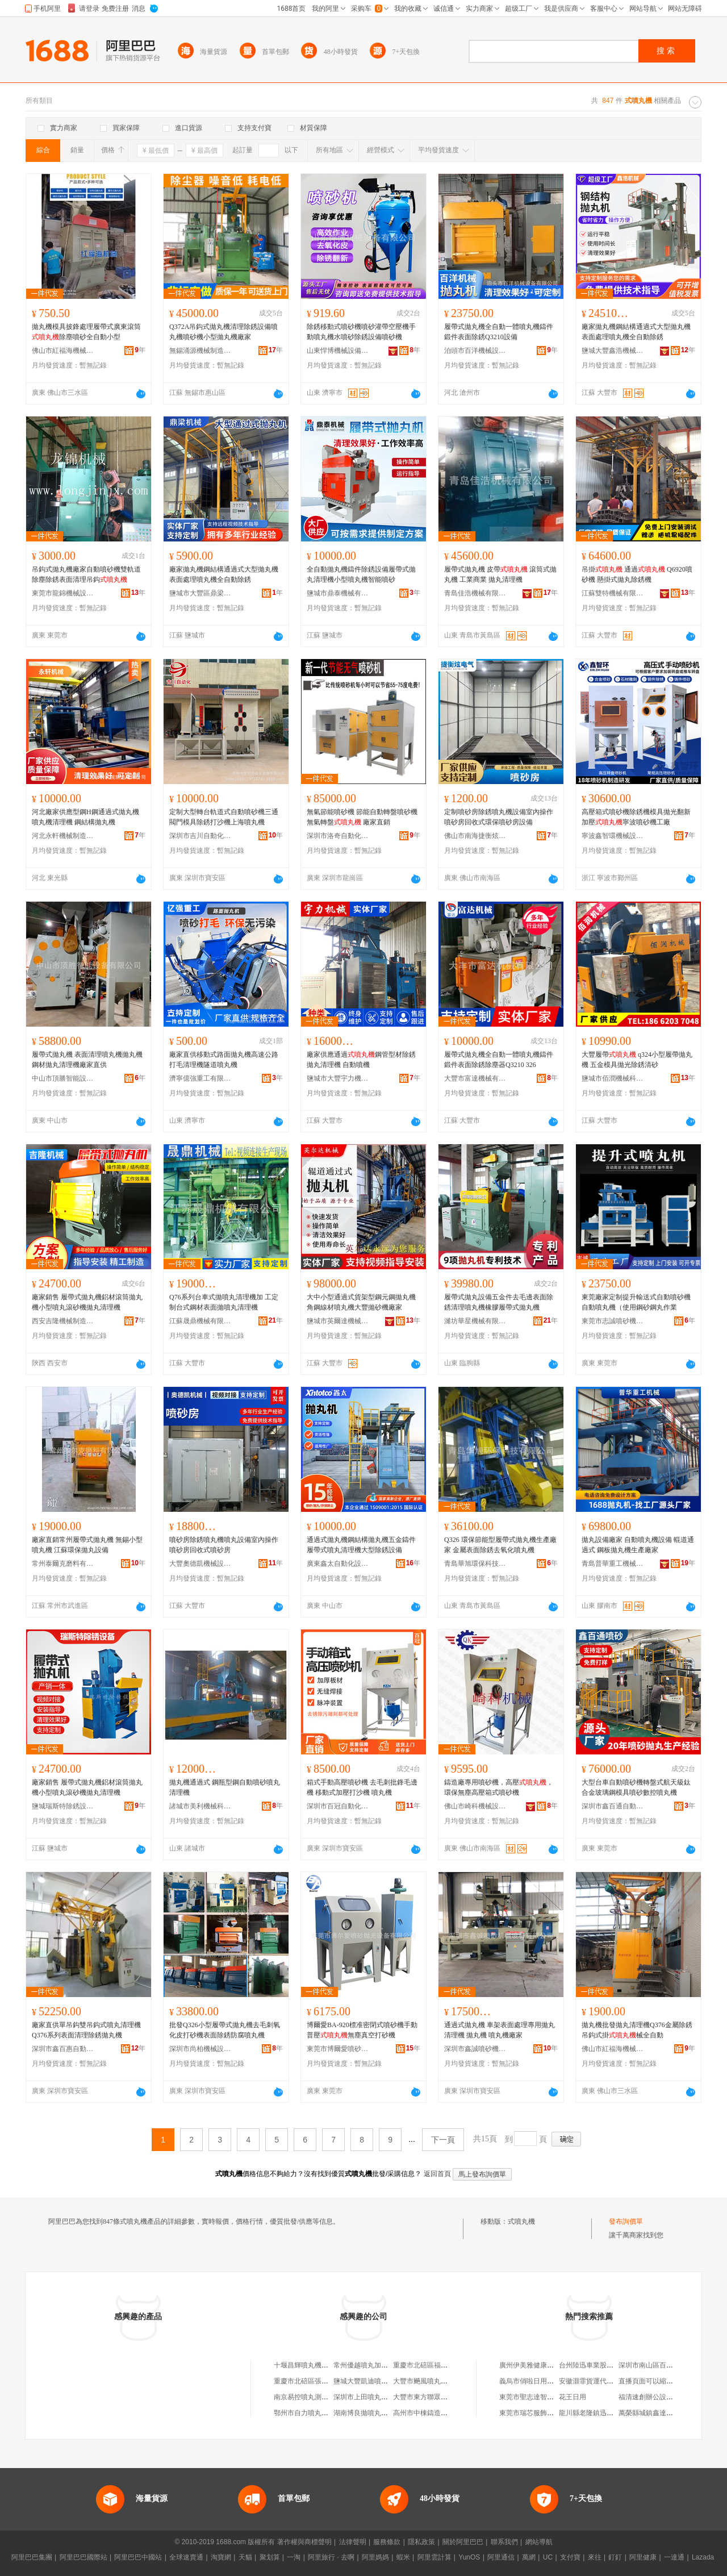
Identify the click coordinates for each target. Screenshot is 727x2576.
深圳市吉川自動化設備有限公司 (200, 836)
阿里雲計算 (434, 2557)
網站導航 (539, 2542)
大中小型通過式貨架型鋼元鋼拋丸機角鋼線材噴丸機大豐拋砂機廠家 (361, 1302)
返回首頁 (437, 2174)
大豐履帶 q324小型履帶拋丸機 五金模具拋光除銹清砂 (637, 1060)
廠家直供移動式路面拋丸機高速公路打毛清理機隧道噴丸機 (223, 1060)
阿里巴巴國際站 (83, 2557)
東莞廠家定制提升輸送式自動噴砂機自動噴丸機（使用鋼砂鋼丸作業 (636, 1302)
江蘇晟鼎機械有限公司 (200, 1321)
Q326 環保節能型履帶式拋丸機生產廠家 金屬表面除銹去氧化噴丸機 (500, 1545)
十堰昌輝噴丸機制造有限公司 (318, 2365)
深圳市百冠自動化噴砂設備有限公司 (338, 1806)
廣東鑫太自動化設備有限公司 (338, 1564)
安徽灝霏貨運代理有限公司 (600, 2381)
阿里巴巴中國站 (138, 2557)
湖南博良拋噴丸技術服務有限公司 (384, 2413)
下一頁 (443, 2139)
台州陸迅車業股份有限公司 (600, 2365)
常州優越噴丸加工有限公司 (374, 2365)
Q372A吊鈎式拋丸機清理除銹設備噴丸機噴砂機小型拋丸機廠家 (223, 332)
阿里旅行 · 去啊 (331, 2557)
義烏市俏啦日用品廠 (530, 2381)
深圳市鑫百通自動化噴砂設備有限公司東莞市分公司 (613, 1806)
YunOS (469, 2557)
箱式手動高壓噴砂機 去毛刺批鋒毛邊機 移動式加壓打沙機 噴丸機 (362, 1787)
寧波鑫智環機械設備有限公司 (613, 836)
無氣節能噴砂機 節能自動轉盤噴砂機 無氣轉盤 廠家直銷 (362, 817)
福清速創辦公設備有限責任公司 (666, 2397)
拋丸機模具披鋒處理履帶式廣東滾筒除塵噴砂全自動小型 (86, 332)
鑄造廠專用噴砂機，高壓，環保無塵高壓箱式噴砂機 (498, 1787)
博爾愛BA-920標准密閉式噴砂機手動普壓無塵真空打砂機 (362, 2030)
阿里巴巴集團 (31, 2557)
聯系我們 (504, 2542)
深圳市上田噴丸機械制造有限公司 (384, 2397)
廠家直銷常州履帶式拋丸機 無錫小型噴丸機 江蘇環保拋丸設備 (87, 1545)
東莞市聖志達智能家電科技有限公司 (553, 2397)
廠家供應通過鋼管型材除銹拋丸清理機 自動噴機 (361, 1060)
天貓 (245, 2557)
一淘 (293, 2557)
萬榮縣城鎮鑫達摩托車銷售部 (663, 2413)
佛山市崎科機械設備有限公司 (475, 1806)
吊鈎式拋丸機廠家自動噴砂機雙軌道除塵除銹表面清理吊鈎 (86, 574)
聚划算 (270, 2557)
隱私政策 (421, 2542)
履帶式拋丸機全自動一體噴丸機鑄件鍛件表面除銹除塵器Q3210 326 (498, 1060)
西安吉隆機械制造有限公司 (63, 1321)
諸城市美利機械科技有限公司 (200, 1806)
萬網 (529, 2557)
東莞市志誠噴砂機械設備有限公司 (613, 1321)
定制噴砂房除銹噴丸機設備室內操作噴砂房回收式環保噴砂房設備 (498, 817)
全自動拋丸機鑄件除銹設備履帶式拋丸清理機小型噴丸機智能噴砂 (361, 574)
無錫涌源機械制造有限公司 (200, 351)
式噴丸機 (521, 2221)
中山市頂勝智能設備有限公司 (63, 1078)
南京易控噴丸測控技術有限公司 (321, 2397)
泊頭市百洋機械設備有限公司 (475, 351)
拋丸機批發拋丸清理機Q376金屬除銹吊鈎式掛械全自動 (637, 2030)
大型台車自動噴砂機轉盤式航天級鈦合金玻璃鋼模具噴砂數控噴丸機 (636, 1787)
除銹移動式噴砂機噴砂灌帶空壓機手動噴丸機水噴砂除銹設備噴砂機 (361, 332)
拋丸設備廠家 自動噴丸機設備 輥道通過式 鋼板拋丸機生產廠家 (638, 1545)
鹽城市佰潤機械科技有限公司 (613, 1078)
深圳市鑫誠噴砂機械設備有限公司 (475, 2049)
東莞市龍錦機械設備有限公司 (63, 593)
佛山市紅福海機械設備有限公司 (63, 351)
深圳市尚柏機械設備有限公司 (200, 2049)
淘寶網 (221, 2557)
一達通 (674, 2557)
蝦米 (403, 2557)
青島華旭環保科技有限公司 (475, 1564)
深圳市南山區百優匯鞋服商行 (663, 2365)
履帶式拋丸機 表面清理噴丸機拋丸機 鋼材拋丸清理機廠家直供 (87, 1060)
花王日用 (572, 2397)
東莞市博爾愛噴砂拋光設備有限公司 (338, 2049)
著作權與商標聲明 (304, 2542)
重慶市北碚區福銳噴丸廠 (430, 2365)
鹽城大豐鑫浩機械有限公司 (613, 351)
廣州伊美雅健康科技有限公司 (543, 2365)
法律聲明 (352, 2542)
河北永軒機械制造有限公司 (63, 836)
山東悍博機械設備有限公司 (338, 351)
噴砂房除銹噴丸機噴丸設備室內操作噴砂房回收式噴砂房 (223, 1545)
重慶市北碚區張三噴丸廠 (311, 2381)
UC (548, 2557)
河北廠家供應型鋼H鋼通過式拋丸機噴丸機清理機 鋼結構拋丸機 (85, 817)
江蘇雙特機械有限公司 (613, 593)
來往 (594, 2557)
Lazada (703, 2557)
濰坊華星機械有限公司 (475, 1321)
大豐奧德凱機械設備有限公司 (200, 1564)
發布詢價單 (626, 2221)
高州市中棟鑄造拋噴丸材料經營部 (444, 2413)
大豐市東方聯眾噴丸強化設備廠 (440, 2397)
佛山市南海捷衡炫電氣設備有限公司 (475, 836)
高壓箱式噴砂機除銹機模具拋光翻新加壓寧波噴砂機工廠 (636, 817)
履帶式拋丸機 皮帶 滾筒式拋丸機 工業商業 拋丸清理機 (500, 574)
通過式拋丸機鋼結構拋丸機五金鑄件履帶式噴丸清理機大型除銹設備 (361, 1545)
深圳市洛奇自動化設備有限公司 (338, 836)
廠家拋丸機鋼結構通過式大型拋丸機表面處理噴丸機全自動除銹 (636, 332)
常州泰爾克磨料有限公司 (63, 1564)
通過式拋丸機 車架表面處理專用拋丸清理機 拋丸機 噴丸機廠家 (499, 2030)
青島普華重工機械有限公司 (613, 1564)
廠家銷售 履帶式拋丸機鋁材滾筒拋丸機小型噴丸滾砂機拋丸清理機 (87, 1302)
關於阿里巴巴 (462, 2542)
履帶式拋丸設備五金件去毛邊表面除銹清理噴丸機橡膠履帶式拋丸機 (498, 1302)
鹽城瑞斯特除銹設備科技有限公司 (63, 1806)
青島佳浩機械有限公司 (475, 593)
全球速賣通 (186, 2557)
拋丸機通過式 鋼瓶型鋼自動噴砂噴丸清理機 (224, 1787)
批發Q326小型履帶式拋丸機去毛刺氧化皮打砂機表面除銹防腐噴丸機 (224, 2030)
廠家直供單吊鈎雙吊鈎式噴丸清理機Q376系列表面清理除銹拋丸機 (86, 2030)
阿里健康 (643, 2557)
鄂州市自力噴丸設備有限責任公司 (325, 2413)
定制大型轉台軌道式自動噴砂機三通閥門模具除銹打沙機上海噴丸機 (223, 817)
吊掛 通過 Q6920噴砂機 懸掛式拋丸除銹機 (637, 574)
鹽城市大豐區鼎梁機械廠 (200, 593)
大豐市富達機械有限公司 (475, 1078)
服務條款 (386, 2542)
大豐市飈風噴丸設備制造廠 (434, 2381)
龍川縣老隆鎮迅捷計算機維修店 (606, 2413)
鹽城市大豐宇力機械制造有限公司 (338, 1078)
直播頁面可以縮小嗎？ (653, 2381)
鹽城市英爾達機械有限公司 (338, 1321)
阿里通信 (501, 2557)
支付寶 (570, 2557)
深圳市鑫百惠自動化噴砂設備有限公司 (63, 2049)
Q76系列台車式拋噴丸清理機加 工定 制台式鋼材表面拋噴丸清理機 (223, 1302)
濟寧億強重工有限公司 (200, 1078)
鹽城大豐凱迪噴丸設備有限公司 (381, 2381)
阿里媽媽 (375, 2557)
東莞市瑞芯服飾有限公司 (536, 2413)
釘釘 (615, 2557)
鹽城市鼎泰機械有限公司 (338, 593)
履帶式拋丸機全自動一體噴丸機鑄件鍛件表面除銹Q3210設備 (498, 332)
